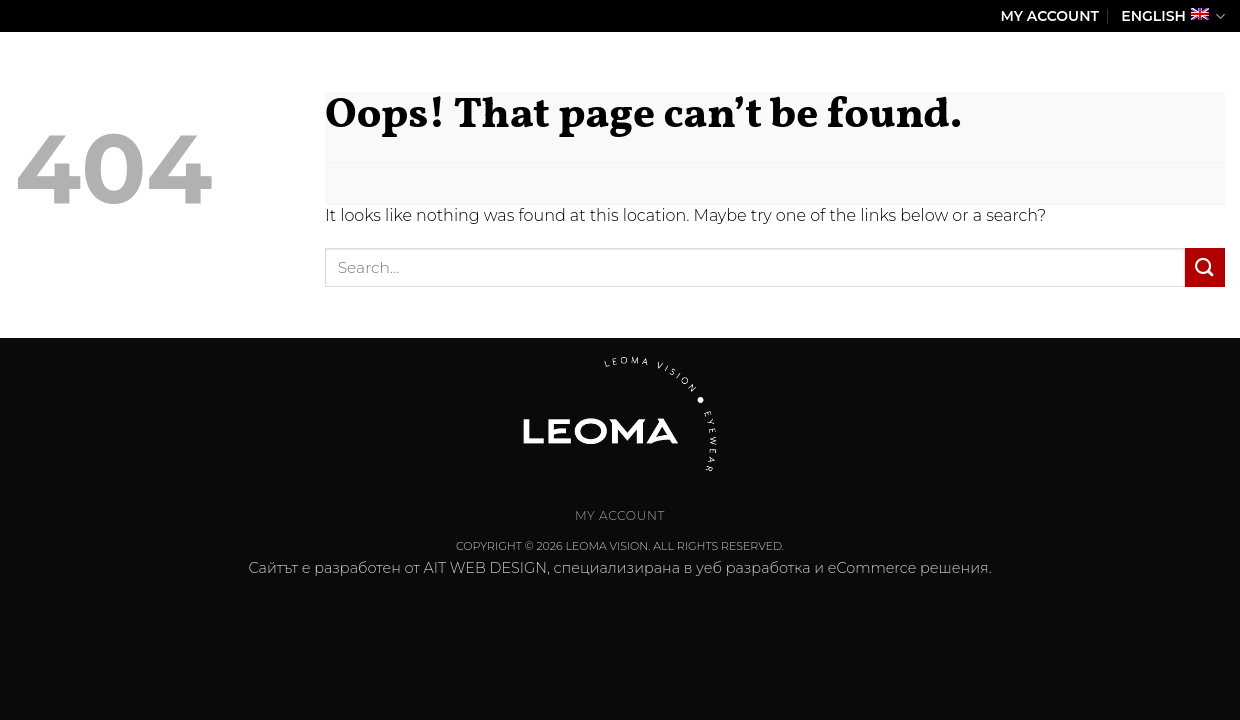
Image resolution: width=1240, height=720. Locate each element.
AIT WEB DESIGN (485, 568)
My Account (1050, 16)
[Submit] (1205, 267)
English (1173, 16)
